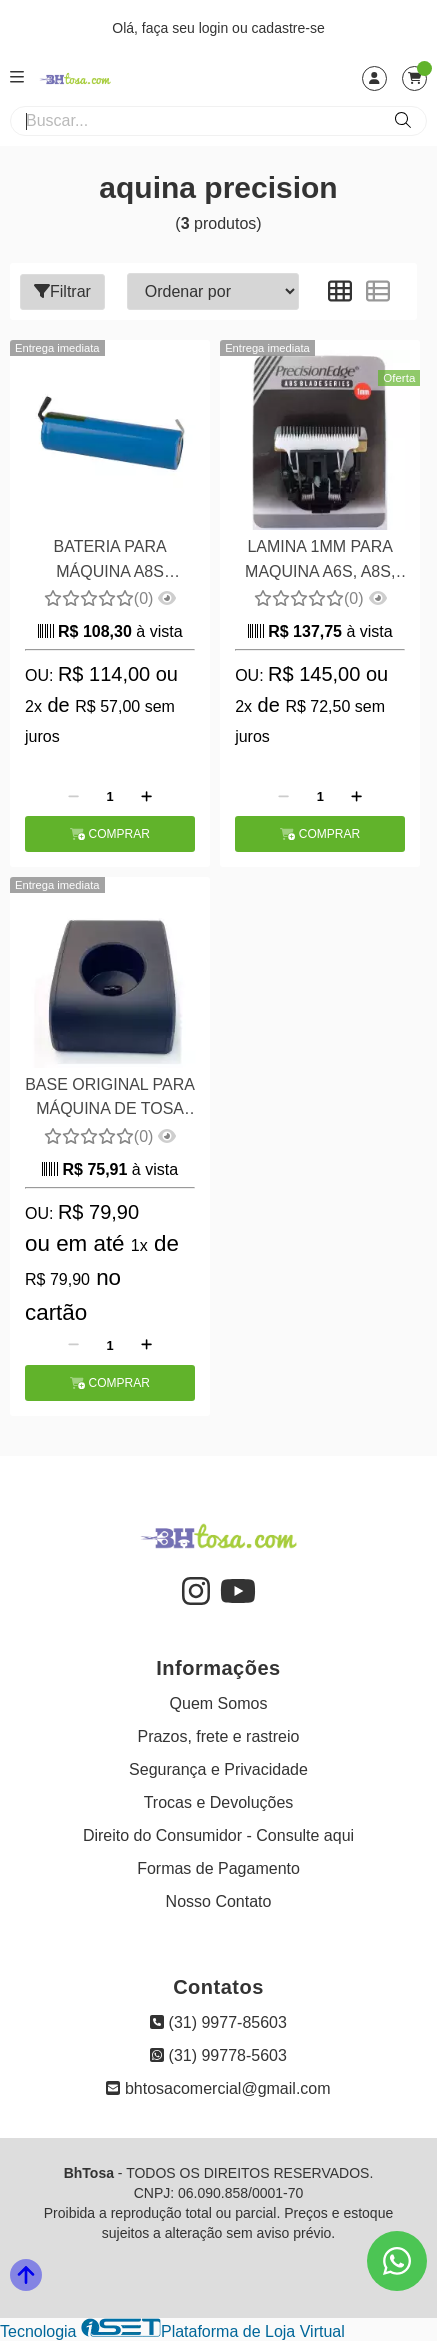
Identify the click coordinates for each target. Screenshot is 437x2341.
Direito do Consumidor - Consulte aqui (218, 1835)
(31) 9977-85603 (218, 2022)
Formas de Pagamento (218, 1868)
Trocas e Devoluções (219, 1802)
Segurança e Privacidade (218, 1769)
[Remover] (73, 796)
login (215, 28)
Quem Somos (219, 1703)
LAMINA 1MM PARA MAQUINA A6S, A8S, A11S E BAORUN (320, 561)
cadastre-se (288, 28)
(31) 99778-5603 (218, 2055)
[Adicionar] (146, 796)
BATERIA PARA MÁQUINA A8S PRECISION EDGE (110, 561)
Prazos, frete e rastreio (219, 1736)
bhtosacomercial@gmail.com (218, 2088)
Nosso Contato (219, 1901)
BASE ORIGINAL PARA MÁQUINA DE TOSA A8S (110, 1099)
